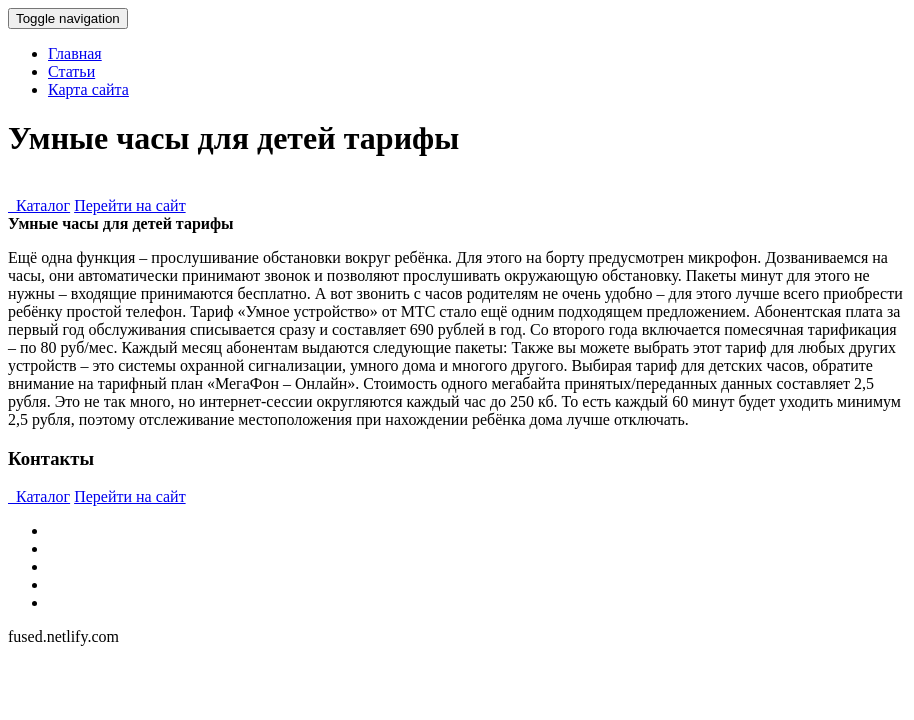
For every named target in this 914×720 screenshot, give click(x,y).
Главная (75, 53)
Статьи (71, 71)
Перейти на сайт (130, 205)
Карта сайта (88, 89)
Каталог (39, 205)
